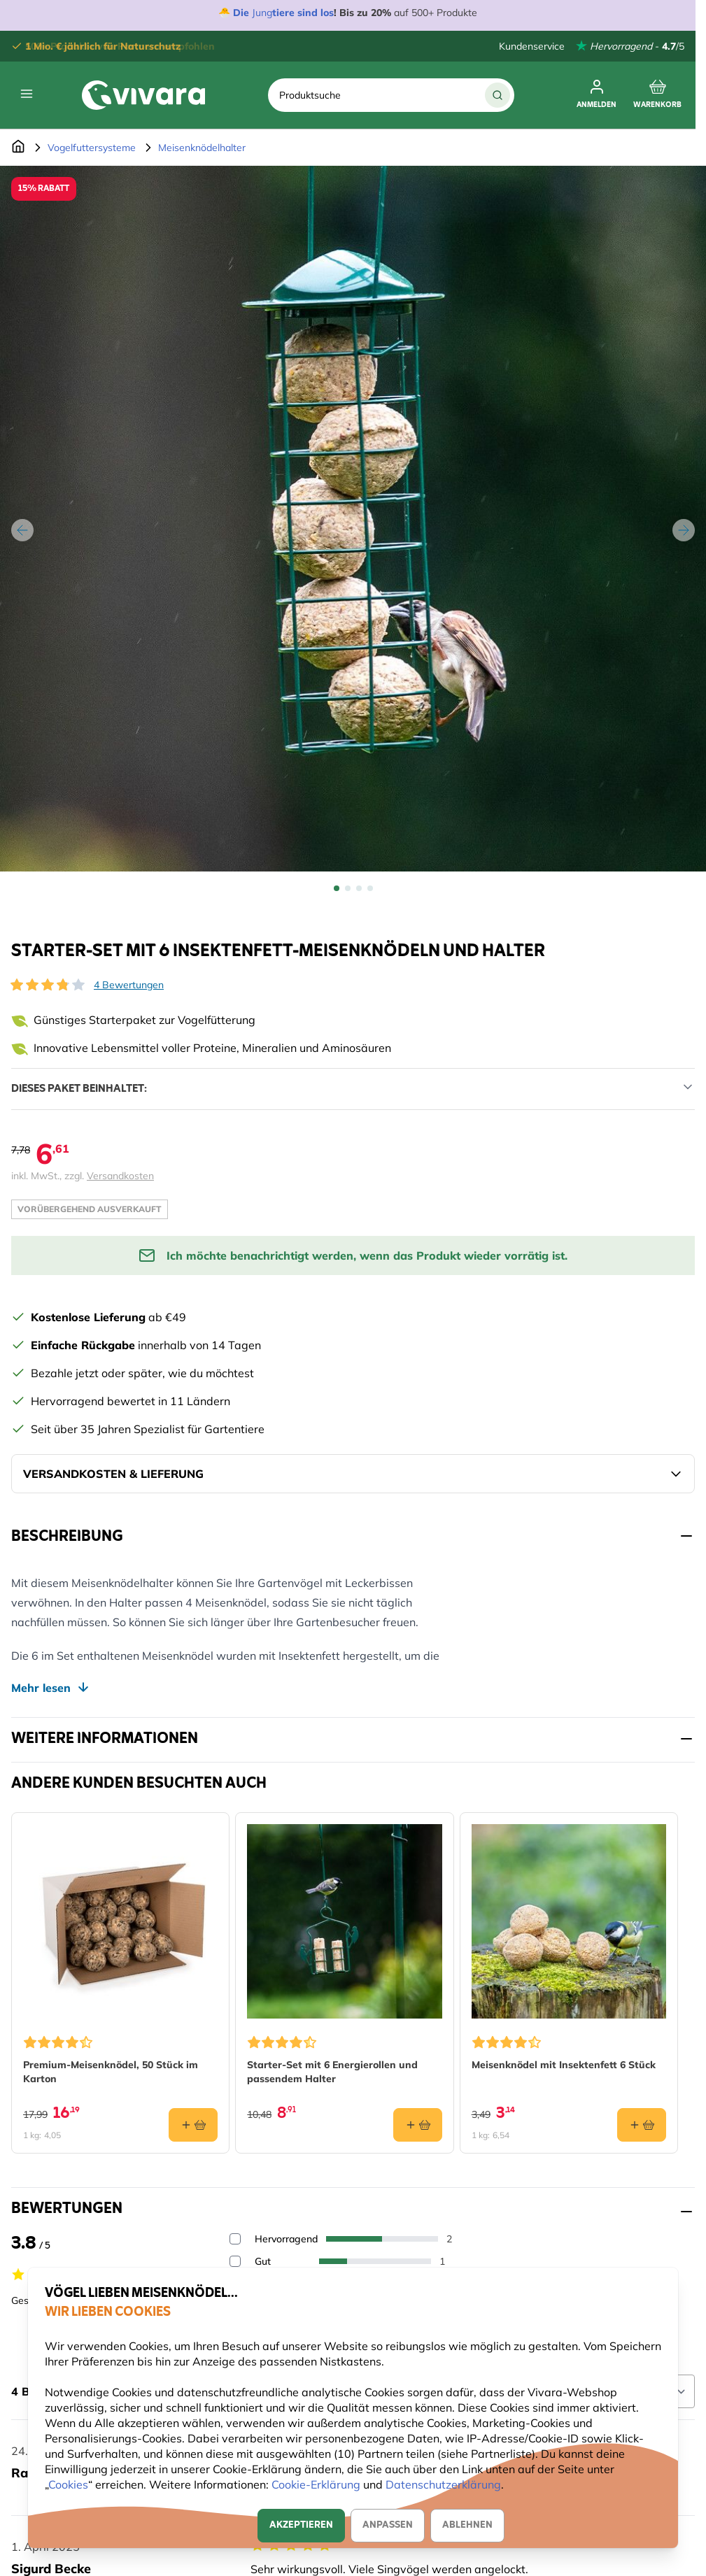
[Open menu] (26, 93)
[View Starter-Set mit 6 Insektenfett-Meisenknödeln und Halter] (336, 888)
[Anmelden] (596, 95)
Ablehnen (467, 2525)
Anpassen (387, 2525)
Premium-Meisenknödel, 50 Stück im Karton (110, 2071)
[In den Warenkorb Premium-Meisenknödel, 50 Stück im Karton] (193, 2125)
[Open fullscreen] (353, 518)
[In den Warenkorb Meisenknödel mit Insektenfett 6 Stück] (641, 2125)
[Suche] (497, 95)
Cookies (68, 2484)
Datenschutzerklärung (443, 2484)
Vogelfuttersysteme (92, 147)
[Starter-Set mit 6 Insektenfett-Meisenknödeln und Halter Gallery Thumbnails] (353, 888)
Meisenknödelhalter (202, 147)
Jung (262, 12)
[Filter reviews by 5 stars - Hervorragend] (235, 2238)
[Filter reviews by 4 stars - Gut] (235, 2261)
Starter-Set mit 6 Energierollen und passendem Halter (332, 2071)
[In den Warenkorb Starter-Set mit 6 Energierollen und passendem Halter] (417, 2125)
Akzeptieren (301, 2525)
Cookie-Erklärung (315, 2484)
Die (242, 12)
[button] (47, 985)
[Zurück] (22, 530)
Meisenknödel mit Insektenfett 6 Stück (564, 2064)
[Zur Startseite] (18, 148)
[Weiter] (683, 530)
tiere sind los (303, 12)
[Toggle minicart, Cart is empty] (657, 95)
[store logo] (143, 95)
